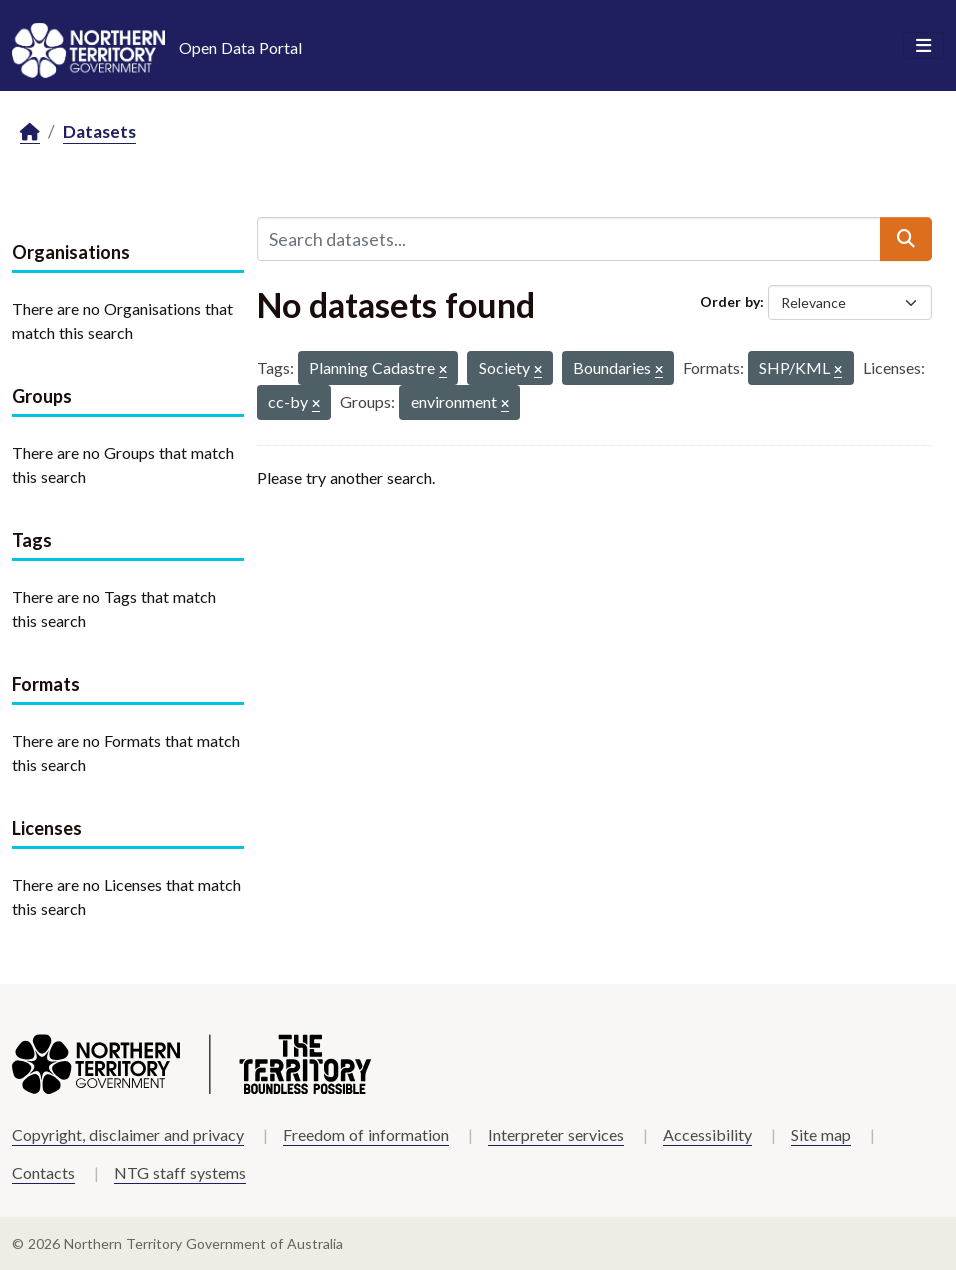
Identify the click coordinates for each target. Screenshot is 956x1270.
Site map (821, 1134)
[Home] (30, 132)
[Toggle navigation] (923, 46)
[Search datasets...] (569, 239)
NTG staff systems (180, 1172)
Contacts (43, 1172)
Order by (730, 301)
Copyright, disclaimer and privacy (128, 1134)
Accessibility (707, 1134)
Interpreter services (556, 1134)
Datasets (99, 131)
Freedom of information (366, 1134)
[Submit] (906, 239)
